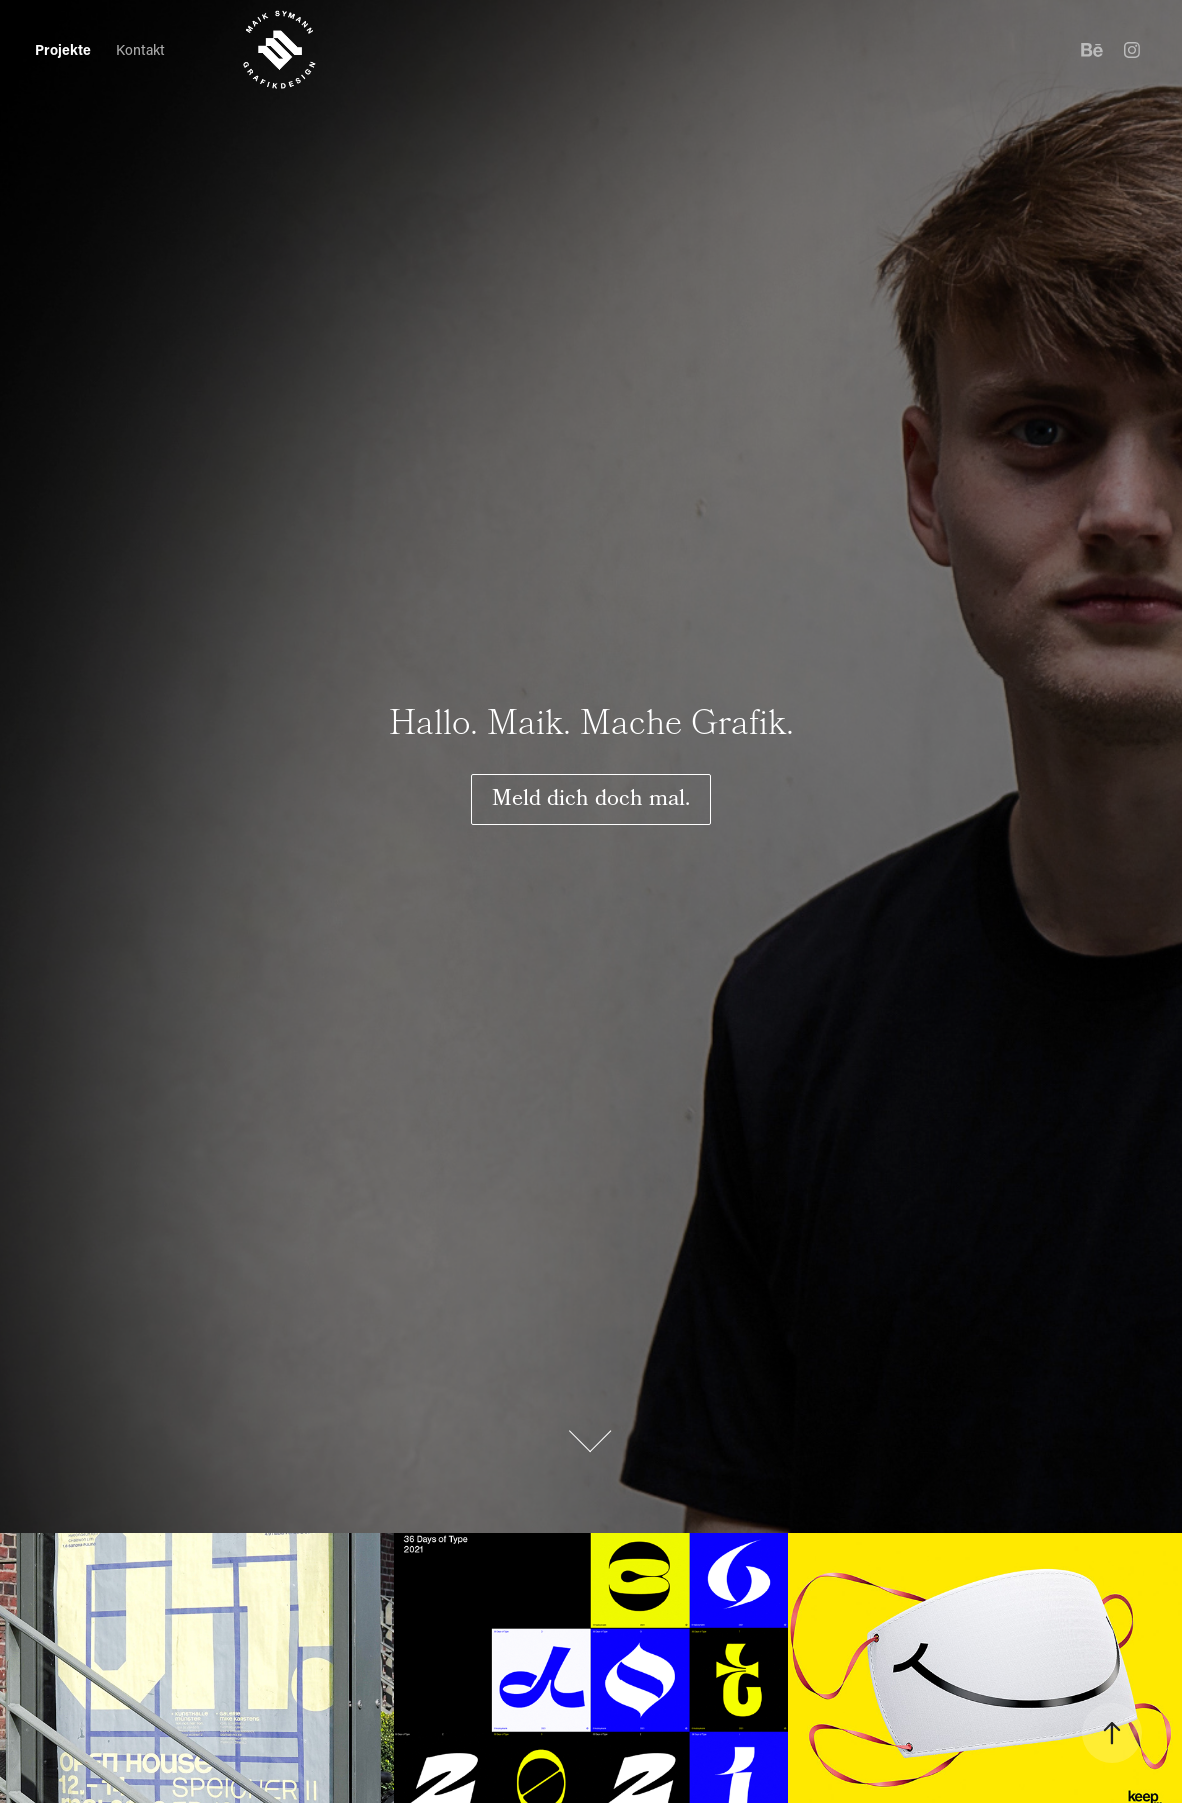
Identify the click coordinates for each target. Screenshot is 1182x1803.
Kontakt (140, 49)
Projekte (63, 49)
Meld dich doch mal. (591, 800)
